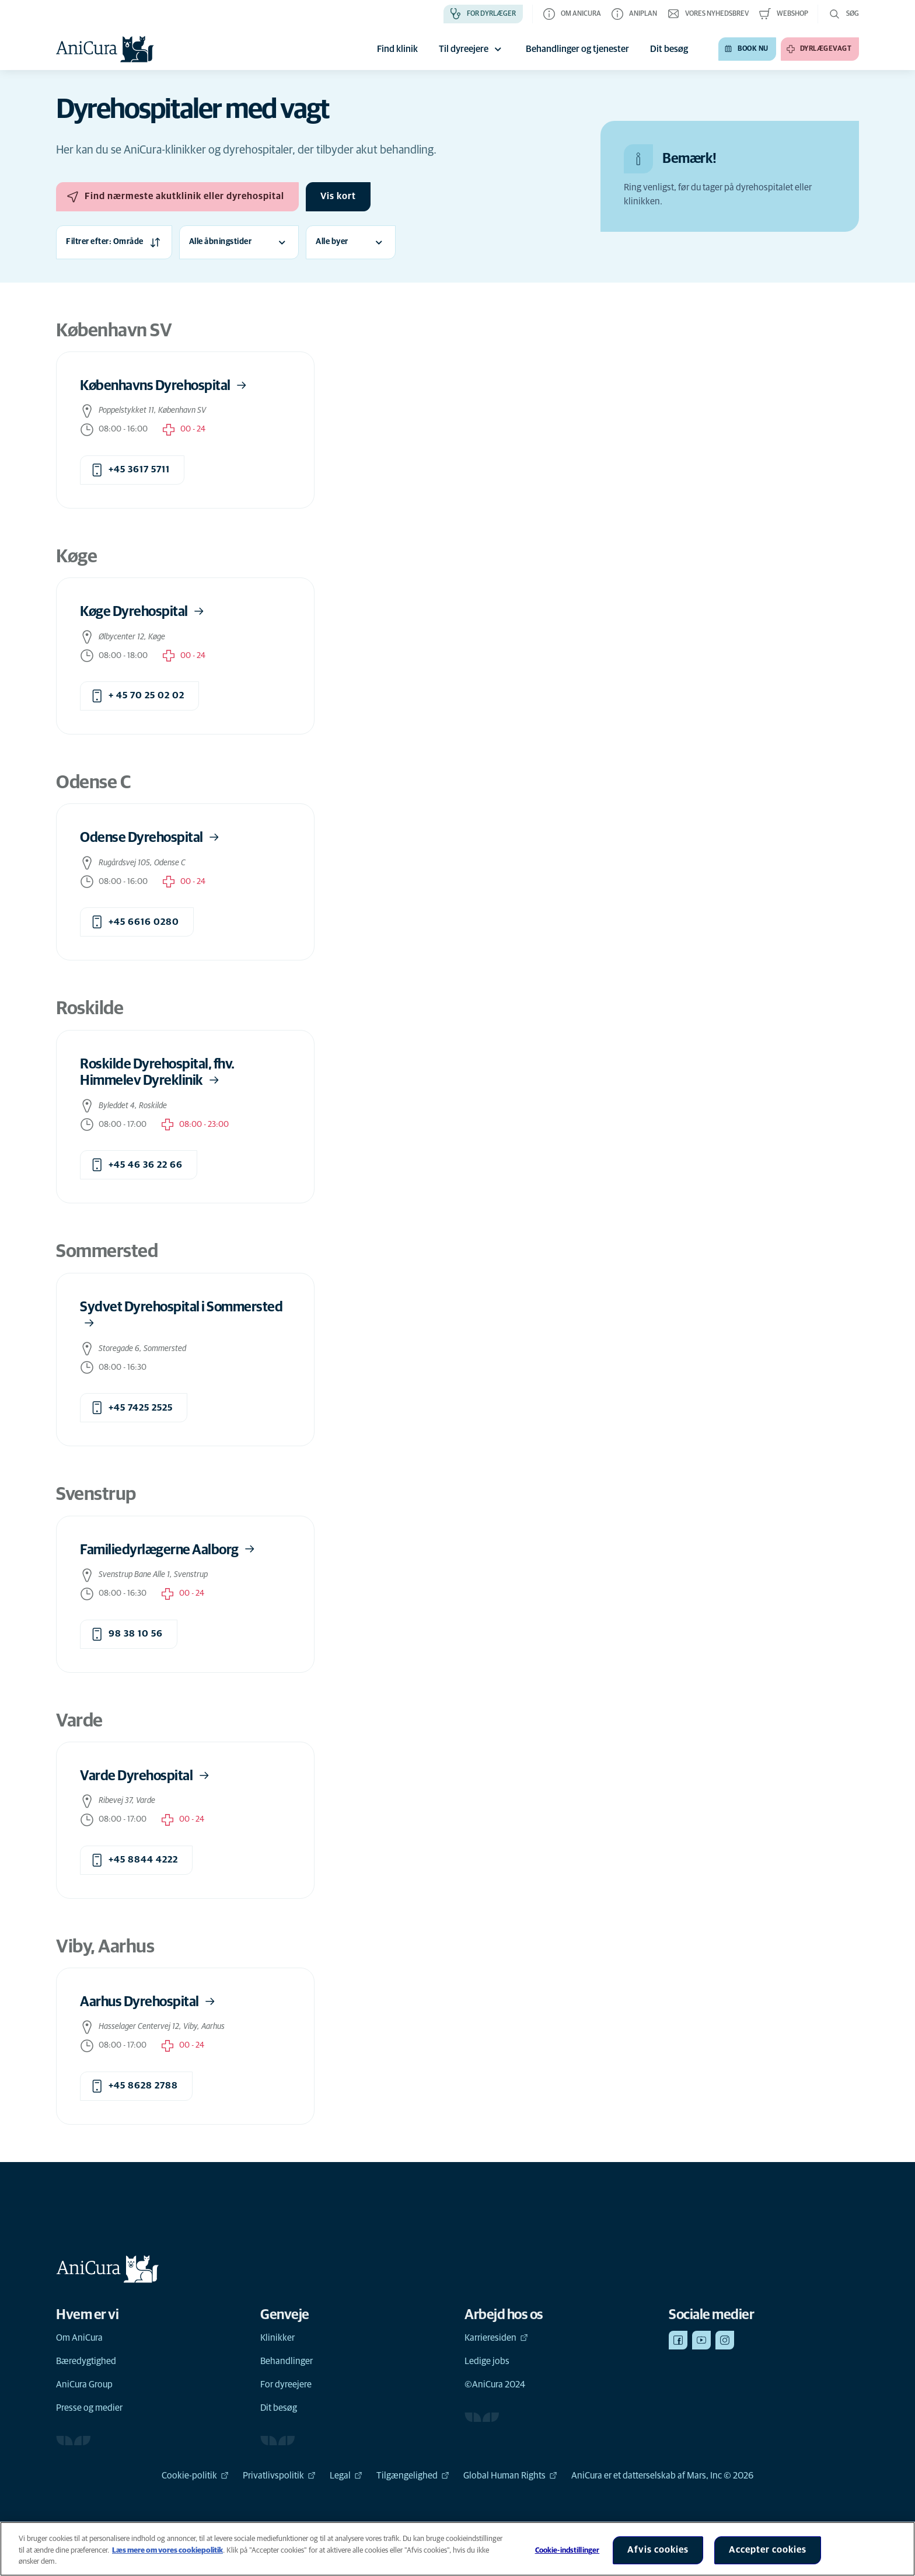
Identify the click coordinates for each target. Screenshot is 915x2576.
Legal (346, 2475)
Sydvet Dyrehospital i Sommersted (181, 1315)
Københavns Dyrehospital (164, 385)
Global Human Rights (510, 2475)
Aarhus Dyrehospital (148, 2001)
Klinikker (277, 2337)
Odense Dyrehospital (150, 837)
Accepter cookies (767, 2549)
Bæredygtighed (86, 2361)
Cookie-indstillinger (567, 2550)
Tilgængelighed (412, 2475)
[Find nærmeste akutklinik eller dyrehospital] (177, 196)
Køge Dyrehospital (143, 611)
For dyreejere (286, 2384)
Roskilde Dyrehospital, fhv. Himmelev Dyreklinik (157, 1072)
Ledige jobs (487, 2361)
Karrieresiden (496, 2337)
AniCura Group (84, 2384)
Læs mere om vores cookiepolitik (167, 2550)
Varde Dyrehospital (145, 1776)
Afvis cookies (658, 2549)
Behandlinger (286, 2361)
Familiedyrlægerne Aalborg (168, 1549)
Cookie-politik (195, 2475)
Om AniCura (79, 2337)
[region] (457, 2549)
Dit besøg (278, 2408)
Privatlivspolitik (279, 2475)
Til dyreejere (472, 49)
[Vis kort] (338, 196)
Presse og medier (89, 2408)
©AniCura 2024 (495, 2384)
